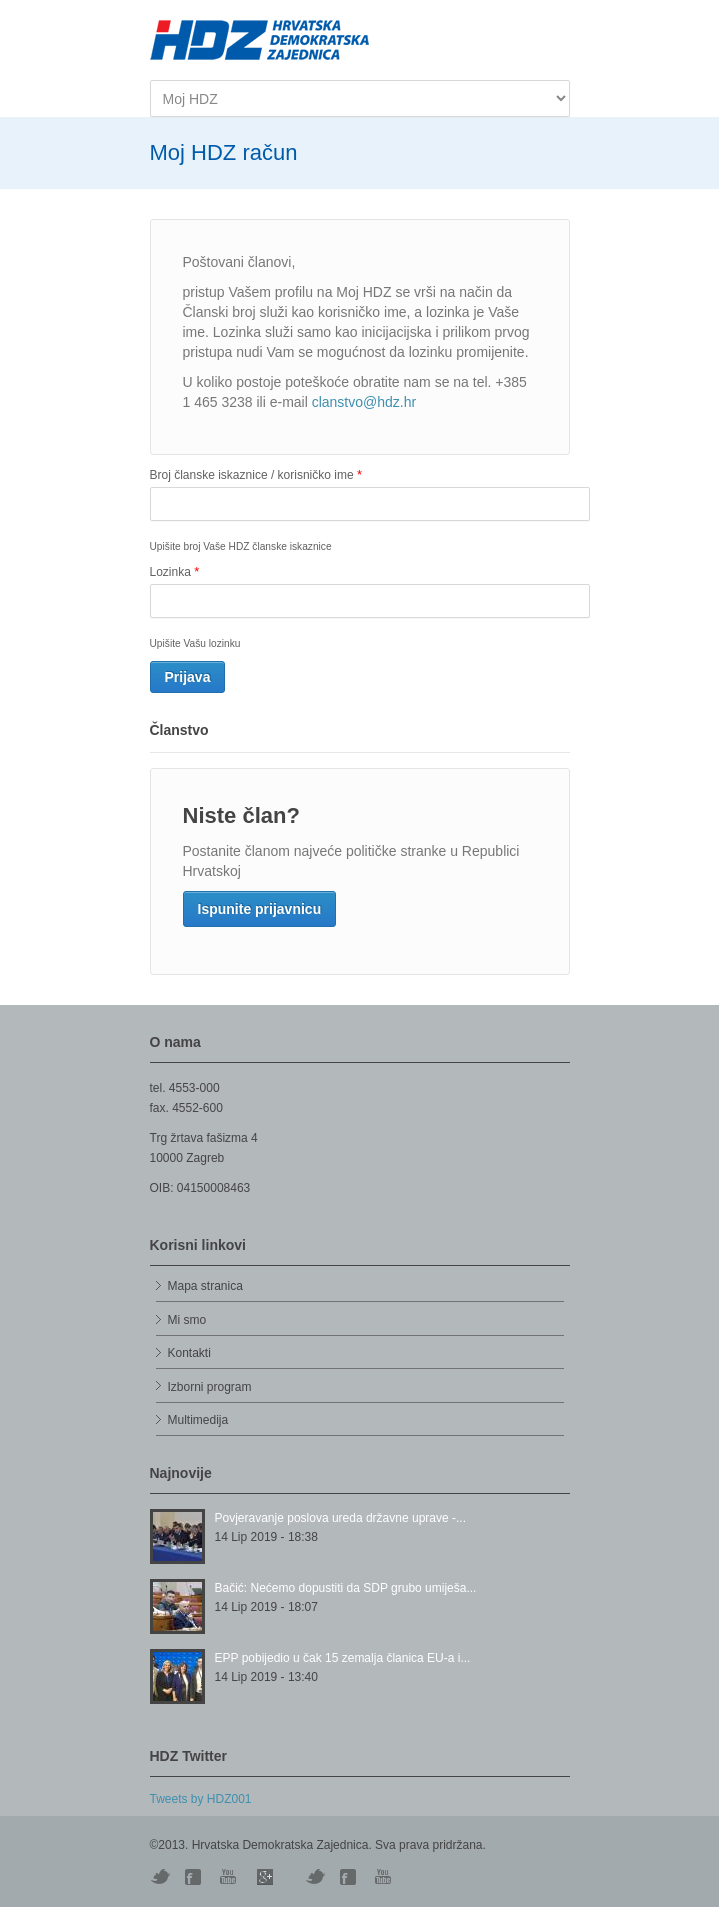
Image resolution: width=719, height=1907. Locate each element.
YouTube (230, 1877)
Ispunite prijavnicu (260, 909)
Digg (195, 1877)
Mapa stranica (205, 1286)
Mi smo (187, 1320)
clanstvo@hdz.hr (364, 402)
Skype (265, 1877)
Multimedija (198, 1420)
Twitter (160, 1877)
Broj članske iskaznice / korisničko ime (256, 474)
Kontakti (189, 1353)
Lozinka (175, 571)
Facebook (350, 1877)
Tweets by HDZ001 (201, 1799)
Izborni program (210, 1387)
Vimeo (315, 1877)
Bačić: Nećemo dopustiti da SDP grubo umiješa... (346, 1588)
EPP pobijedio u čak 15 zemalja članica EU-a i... (343, 1658)
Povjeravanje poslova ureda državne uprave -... (340, 1518)
